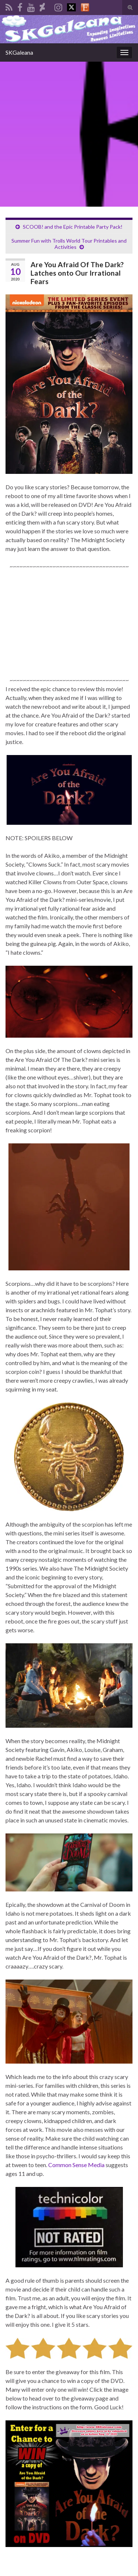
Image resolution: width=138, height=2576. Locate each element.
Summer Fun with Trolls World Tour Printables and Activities (69, 243)
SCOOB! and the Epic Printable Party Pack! (73, 227)
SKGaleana (19, 52)
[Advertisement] (69, 134)
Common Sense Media (76, 2164)
